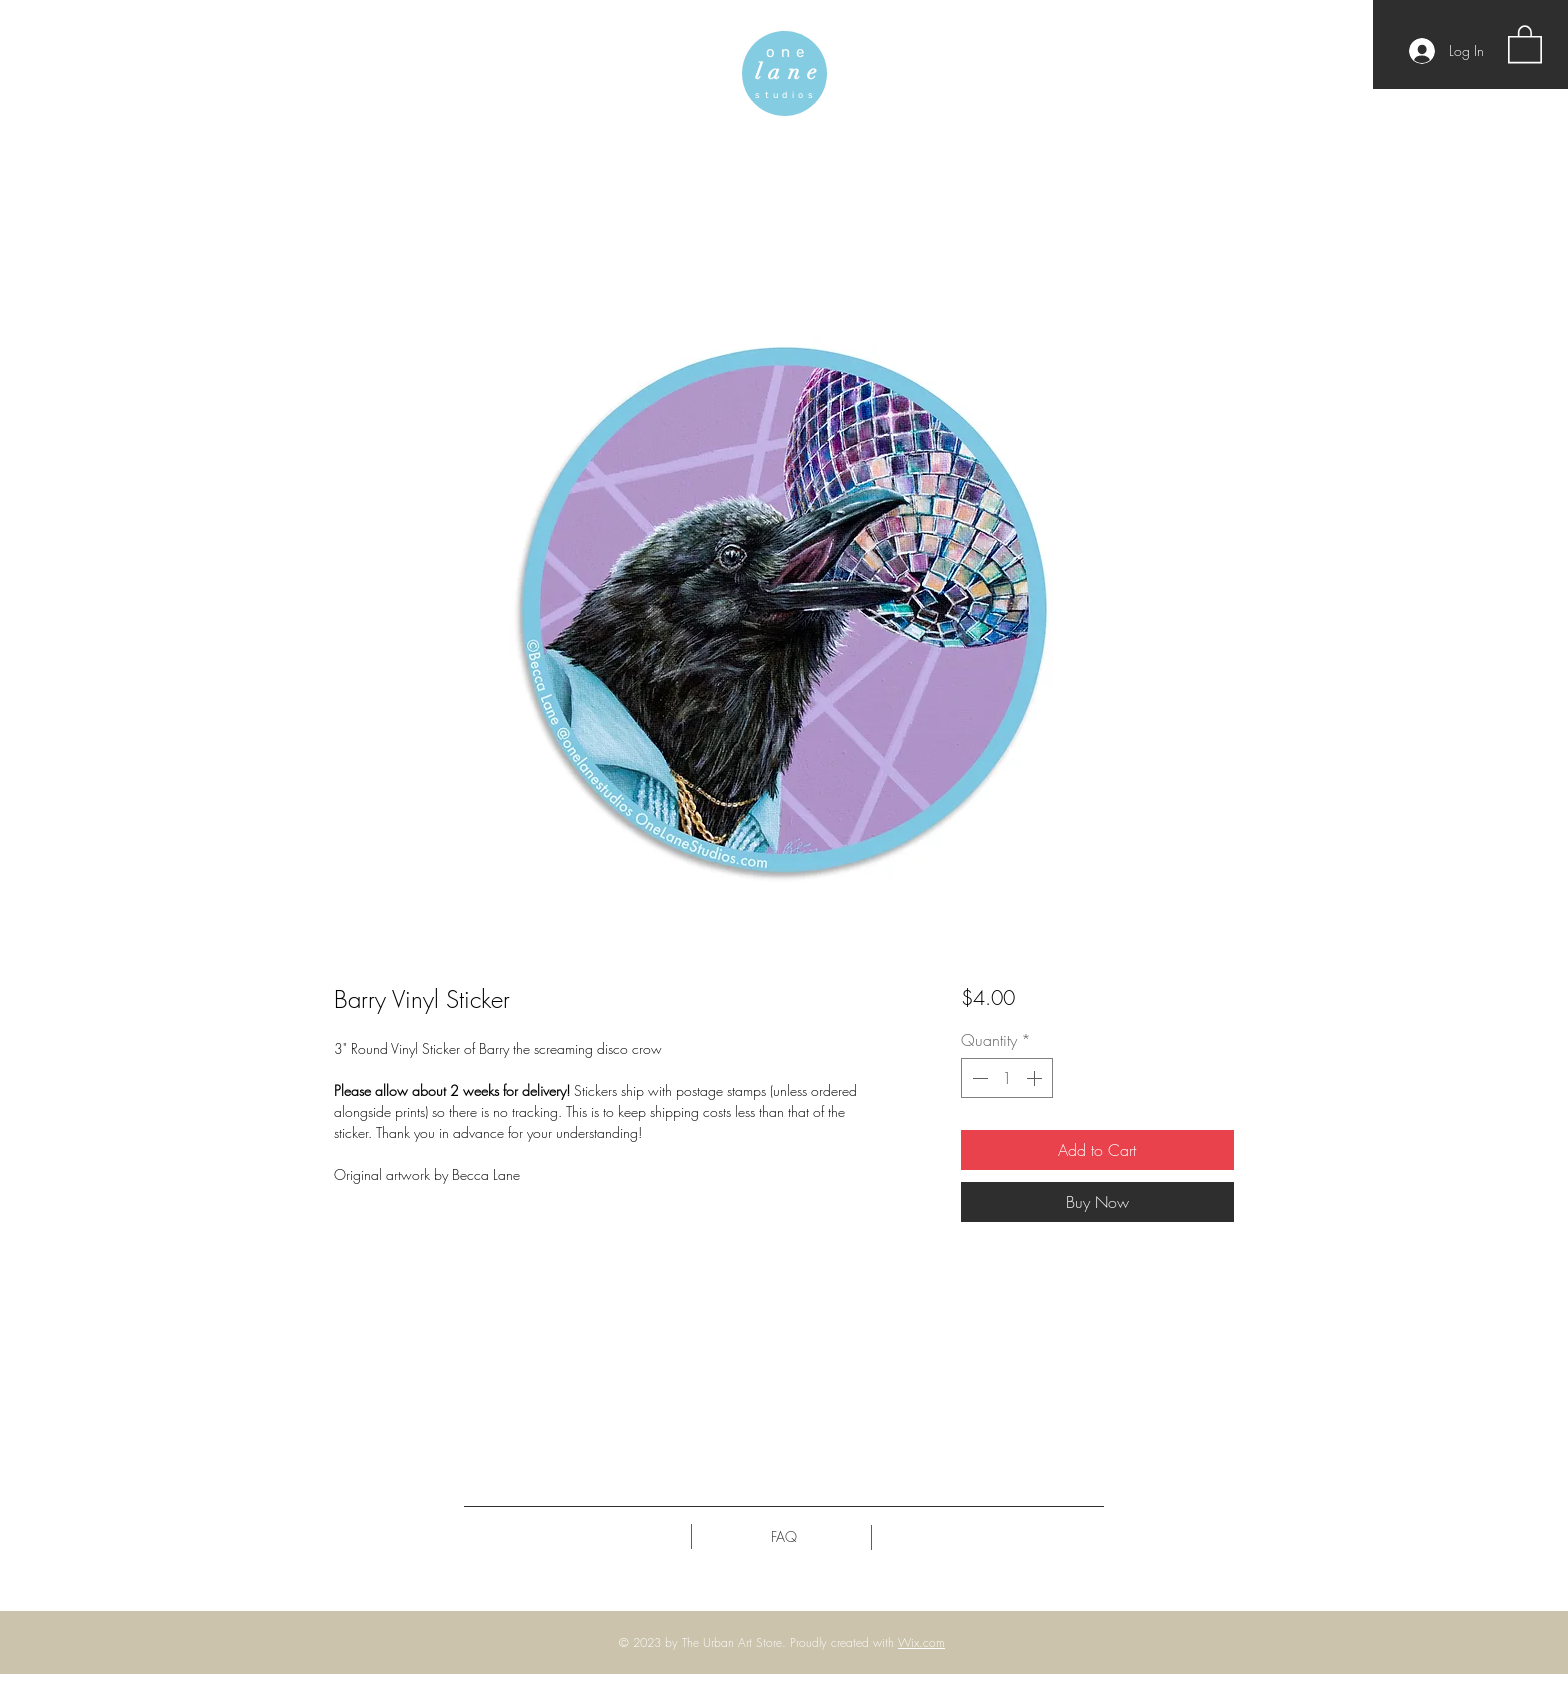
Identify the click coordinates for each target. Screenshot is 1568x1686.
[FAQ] (784, 1537)
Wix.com (921, 1642)
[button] (1525, 43)
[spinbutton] (1007, 1078)
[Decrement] (978, 1078)
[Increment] (1036, 1078)
